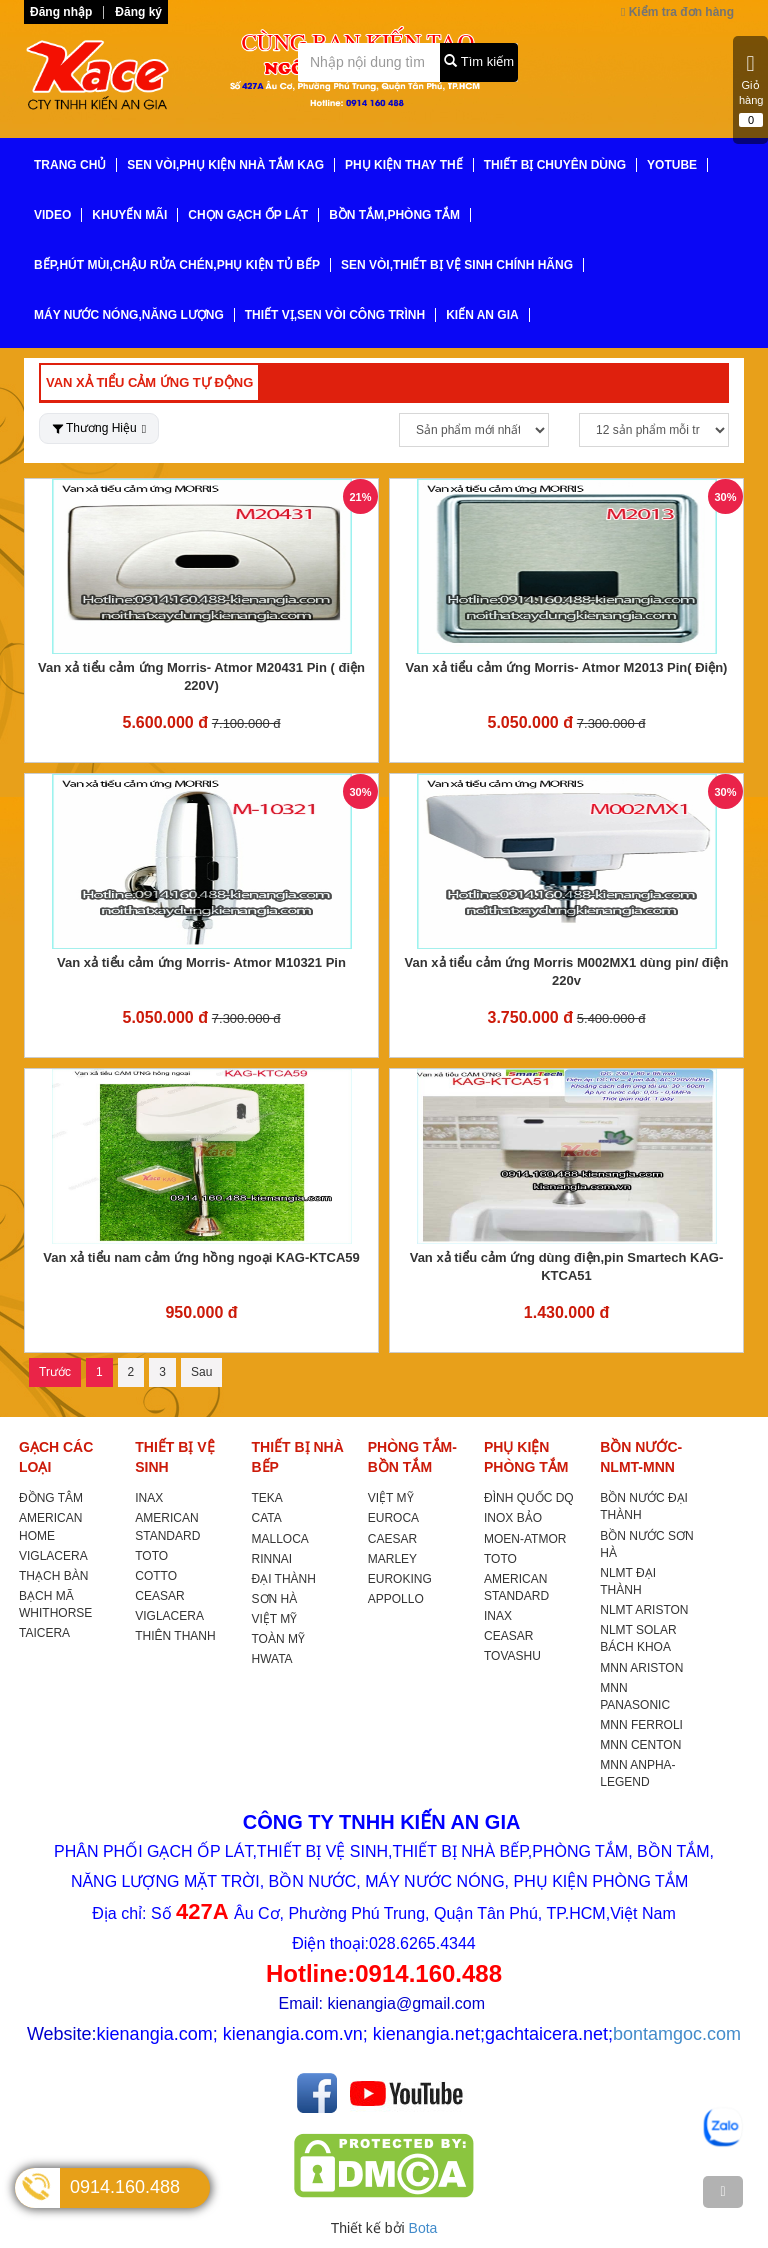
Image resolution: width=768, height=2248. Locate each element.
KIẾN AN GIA (482, 315)
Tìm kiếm (479, 61)
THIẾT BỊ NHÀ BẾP (298, 1457)
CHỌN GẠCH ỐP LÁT (248, 215)
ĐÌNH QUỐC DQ (529, 1498)
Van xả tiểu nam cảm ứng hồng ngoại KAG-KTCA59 (201, 1257)
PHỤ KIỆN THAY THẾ (404, 165)
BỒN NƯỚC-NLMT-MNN (641, 1457)
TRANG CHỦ (70, 165)
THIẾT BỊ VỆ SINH (174, 1457)
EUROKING (400, 1579)
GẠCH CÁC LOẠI (56, 1457)
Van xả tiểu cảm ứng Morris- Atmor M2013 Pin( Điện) (567, 667)
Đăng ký (138, 12)
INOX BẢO (513, 1518)
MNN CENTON (640, 1745)
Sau (201, 1372)
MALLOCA (280, 1539)
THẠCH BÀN (53, 1576)
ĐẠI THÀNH (284, 1579)
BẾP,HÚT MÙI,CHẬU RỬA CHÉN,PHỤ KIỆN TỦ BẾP (177, 265)
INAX (149, 1498)
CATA (267, 1518)
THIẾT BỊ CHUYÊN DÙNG (555, 165)
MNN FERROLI (641, 1725)
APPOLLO (396, 1599)
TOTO (151, 1556)
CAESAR (392, 1539)
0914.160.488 (125, 2187)
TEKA (267, 1498)
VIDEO (52, 215)
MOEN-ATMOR (525, 1539)
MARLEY (392, 1559)
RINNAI (272, 1559)
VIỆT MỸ (275, 1619)
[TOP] (723, 2192)
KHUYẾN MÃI (129, 215)
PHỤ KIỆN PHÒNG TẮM (526, 1457)
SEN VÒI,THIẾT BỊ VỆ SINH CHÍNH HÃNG (457, 265)
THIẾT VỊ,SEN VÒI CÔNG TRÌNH (335, 315)
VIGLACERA (53, 1556)
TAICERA (44, 1633)
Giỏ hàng (751, 90)
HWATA (272, 1659)
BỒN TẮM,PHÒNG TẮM (394, 215)
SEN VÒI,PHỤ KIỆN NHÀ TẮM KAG (225, 165)
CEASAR (159, 1596)
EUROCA (393, 1518)
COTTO (156, 1576)
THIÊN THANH (175, 1636)
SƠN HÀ (275, 1599)
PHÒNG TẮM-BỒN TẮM (412, 1457)
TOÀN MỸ (278, 1639)
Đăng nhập (61, 12)
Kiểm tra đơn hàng (677, 12)
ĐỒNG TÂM (51, 1498)
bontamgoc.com (677, 2034)
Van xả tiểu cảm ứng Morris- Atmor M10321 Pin (201, 962)
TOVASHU (512, 1656)
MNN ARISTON (641, 1668)
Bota (423, 2228)
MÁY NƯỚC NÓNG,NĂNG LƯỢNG (129, 315)
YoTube (672, 165)
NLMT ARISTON (644, 1610)
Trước (55, 1372)
